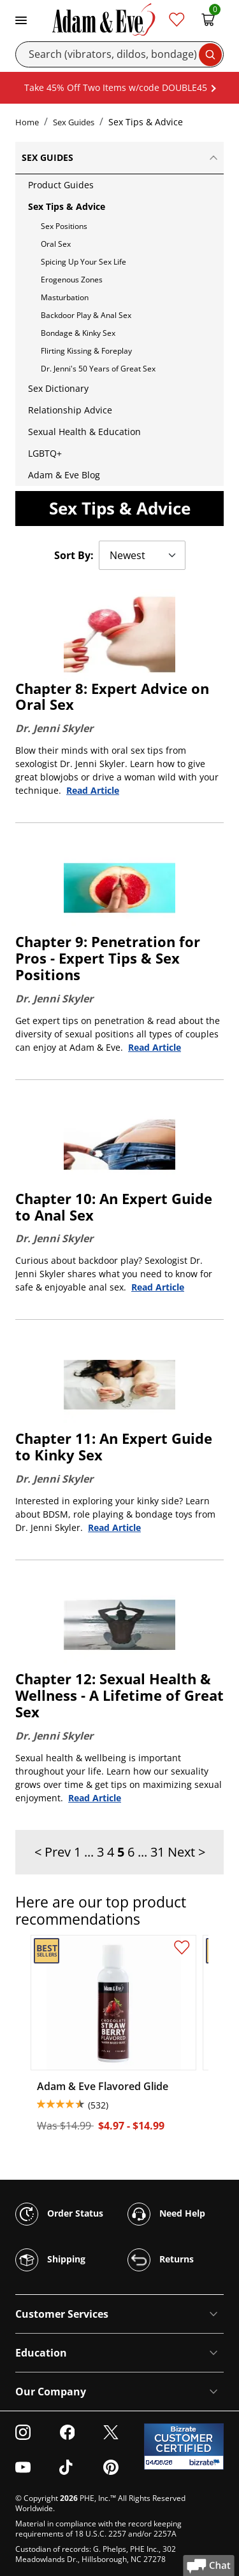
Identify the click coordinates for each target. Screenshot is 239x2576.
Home (27, 122)
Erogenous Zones (72, 279)
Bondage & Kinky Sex (78, 333)
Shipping (50, 2259)
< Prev (52, 1851)
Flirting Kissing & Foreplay (86, 350)
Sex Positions (64, 226)
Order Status (59, 2214)
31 (157, 1851)
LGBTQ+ (45, 453)
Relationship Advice (70, 410)
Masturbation (65, 297)
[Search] (119, 54)
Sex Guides (73, 122)
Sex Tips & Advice (66, 206)
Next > (186, 1851)
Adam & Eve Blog (64, 475)
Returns (160, 2259)
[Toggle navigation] (21, 19)
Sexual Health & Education (84, 432)
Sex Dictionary (58, 388)
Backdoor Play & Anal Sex (86, 315)
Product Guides (61, 185)
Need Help (166, 2214)
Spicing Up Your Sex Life (83, 261)
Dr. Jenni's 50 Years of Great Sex (98, 368)
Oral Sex (56, 244)
